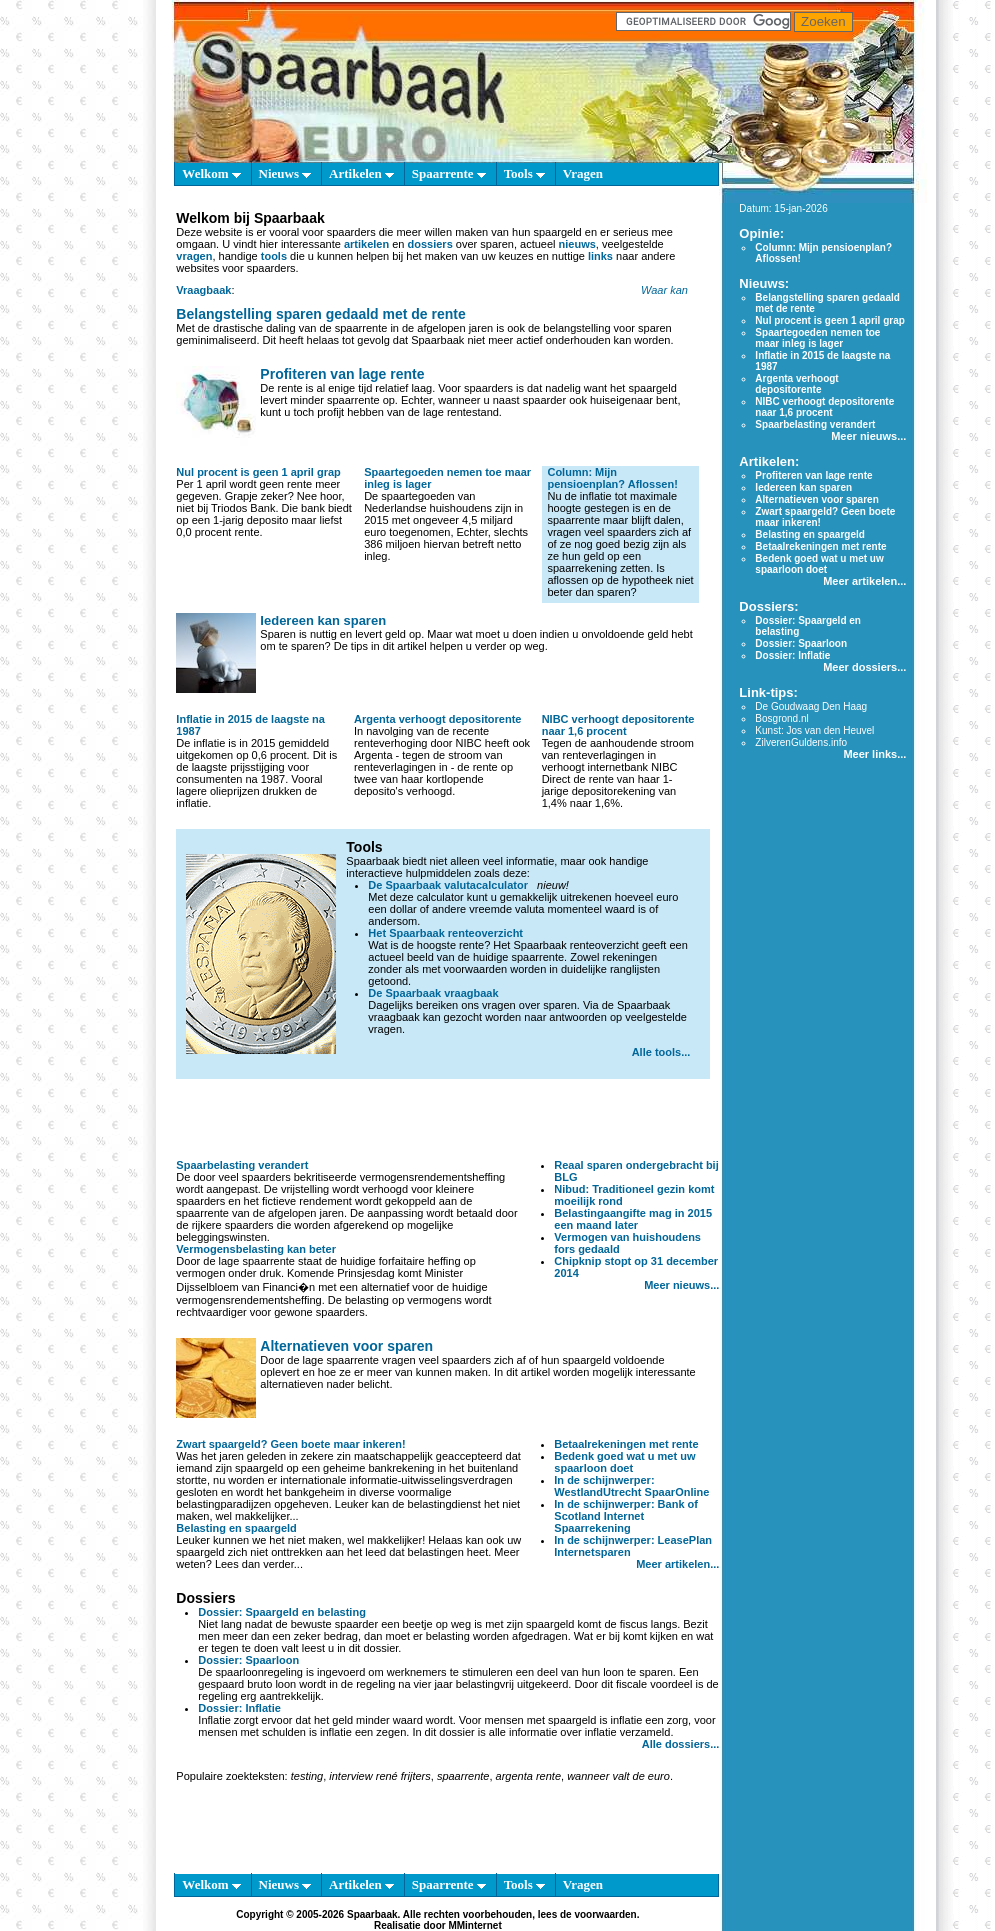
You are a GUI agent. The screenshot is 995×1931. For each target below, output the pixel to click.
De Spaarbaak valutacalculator (448, 885)
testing (307, 1776)
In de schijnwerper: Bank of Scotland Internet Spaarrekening (626, 1516)
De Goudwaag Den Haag (811, 706)
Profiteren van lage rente (342, 374)
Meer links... (874, 754)
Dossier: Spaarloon (248, 1660)
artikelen (366, 244)
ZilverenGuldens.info (801, 742)
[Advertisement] (448, 1119)
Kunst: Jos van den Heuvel (814, 730)
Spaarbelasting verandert (242, 1165)
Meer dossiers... (864, 667)
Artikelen (361, 173)
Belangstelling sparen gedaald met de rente (320, 314)
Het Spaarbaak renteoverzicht (445, 933)
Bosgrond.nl (781, 718)
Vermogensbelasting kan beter (256, 1249)
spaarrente (463, 1776)
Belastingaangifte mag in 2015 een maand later (633, 1219)
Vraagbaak (203, 290)
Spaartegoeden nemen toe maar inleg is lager (817, 338)
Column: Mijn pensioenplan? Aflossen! (612, 478)
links (600, 256)
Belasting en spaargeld (236, 1528)
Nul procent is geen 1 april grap (258, 472)
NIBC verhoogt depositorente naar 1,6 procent (618, 725)
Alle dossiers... (681, 1744)
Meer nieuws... (681, 1285)
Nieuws (285, 173)
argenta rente (528, 1776)
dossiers (430, 244)
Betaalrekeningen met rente (626, 1444)
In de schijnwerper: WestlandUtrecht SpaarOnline (631, 1486)
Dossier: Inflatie (239, 1708)
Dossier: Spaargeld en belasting (282, 1612)
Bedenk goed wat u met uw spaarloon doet (624, 1462)
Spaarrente (449, 173)
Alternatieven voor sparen (346, 1346)
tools (274, 256)
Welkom (211, 173)
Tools (524, 173)
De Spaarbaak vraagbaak (433, 993)
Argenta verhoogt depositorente (437, 719)
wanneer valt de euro (618, 1776)
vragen (194, 256)
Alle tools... (661, 1052)
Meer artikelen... (677, 1564)
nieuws (577, 244)
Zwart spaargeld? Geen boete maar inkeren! (290, 1444)
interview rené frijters (379, 1776)
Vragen (583, 173)
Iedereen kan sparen (323, 620)
